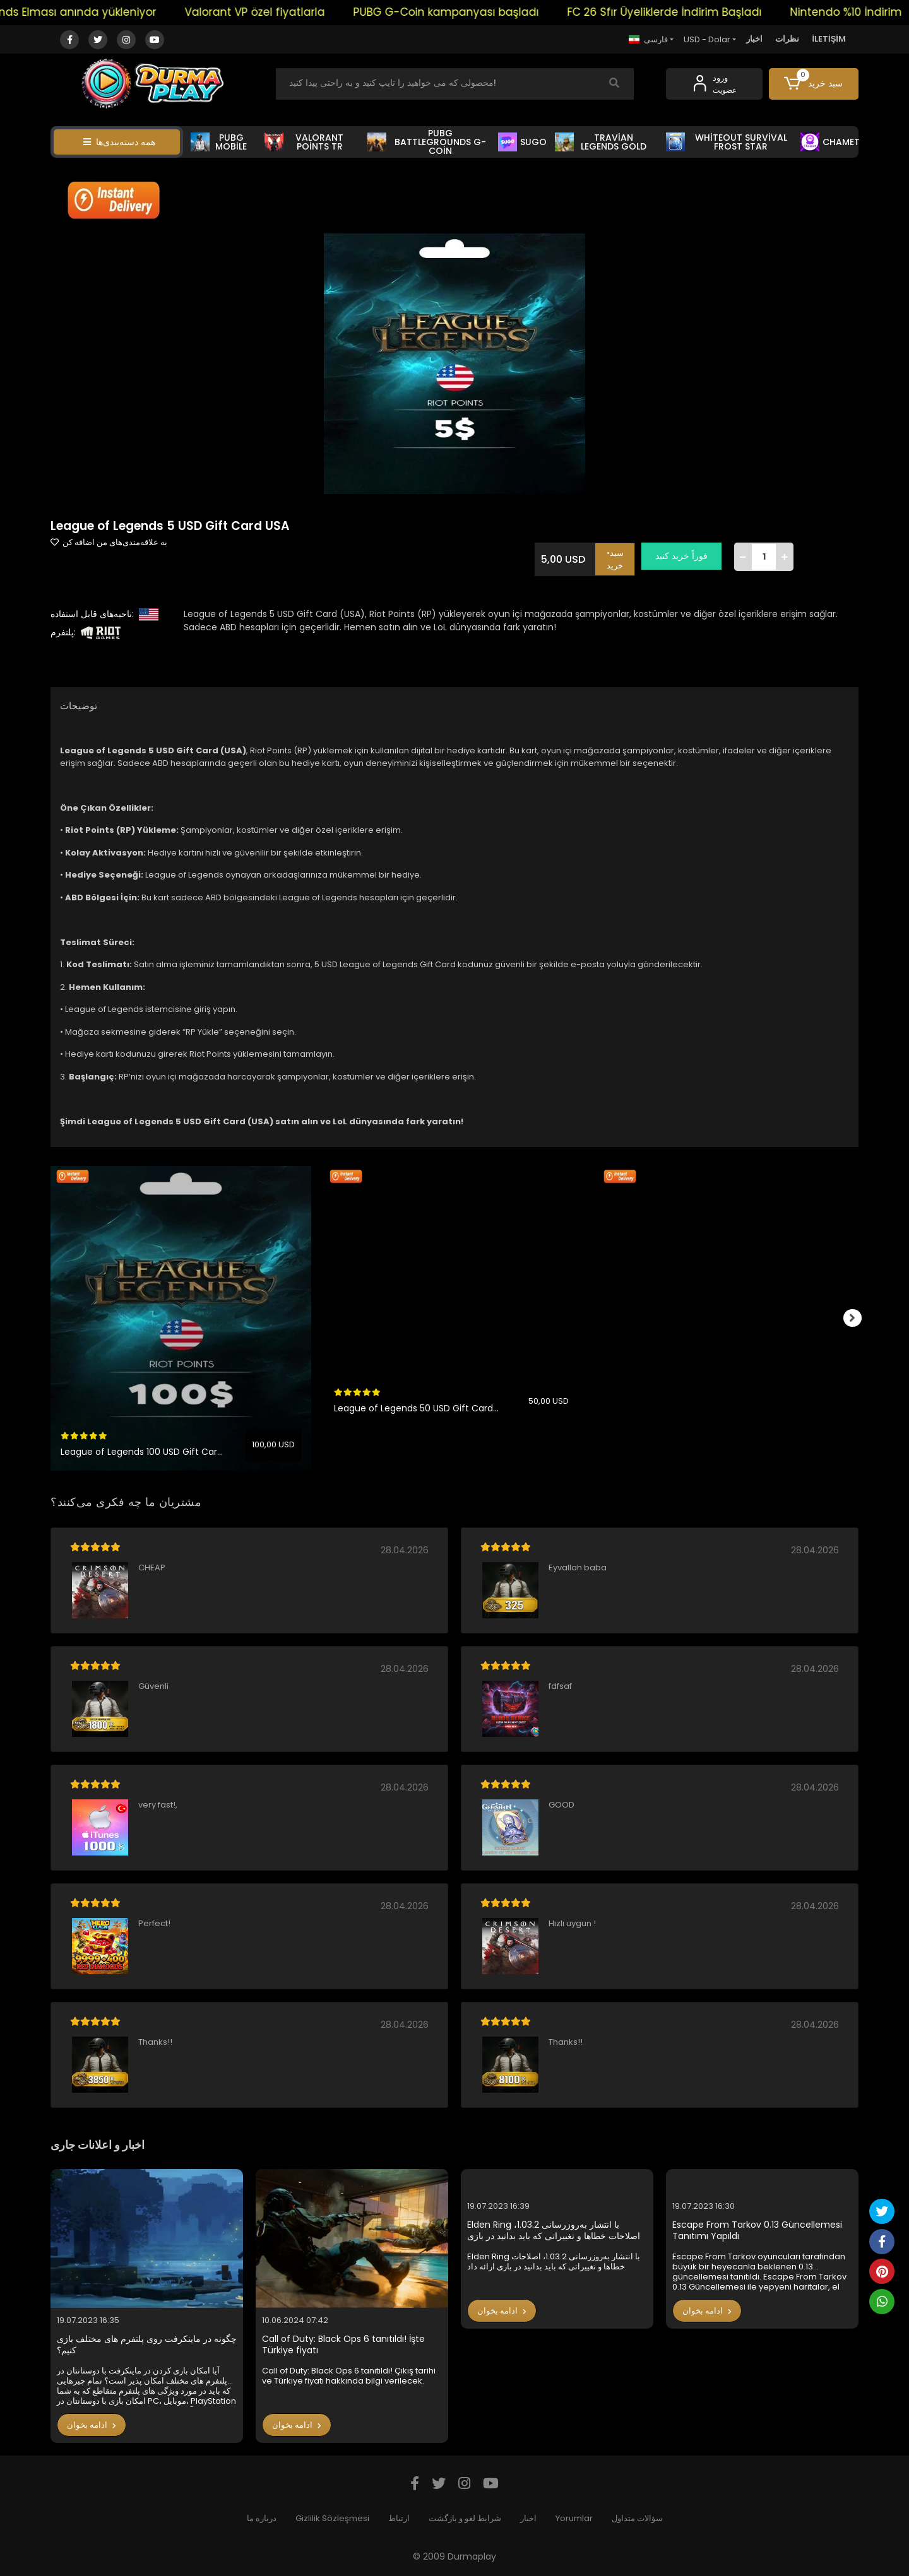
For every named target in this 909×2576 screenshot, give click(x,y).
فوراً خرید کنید (687, 556)
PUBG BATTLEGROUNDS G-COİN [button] (426, 142)
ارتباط (399, 2518)
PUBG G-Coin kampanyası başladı (487, 12)
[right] (858, 1318)
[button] (814, 84)
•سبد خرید (620, 556)
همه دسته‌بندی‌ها (119, 142)
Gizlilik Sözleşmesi (332, 2518)
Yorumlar (574, 2518)
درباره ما (261, 2518)
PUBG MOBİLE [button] (219, 142)
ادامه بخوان (91, 2425)
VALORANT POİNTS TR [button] (303, 142)
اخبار (754, 39)
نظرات (787, 39)
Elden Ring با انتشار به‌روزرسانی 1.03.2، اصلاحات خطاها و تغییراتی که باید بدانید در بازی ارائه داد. (553, 2230)
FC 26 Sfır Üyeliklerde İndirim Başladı (706, 12)
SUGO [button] (522, 141)
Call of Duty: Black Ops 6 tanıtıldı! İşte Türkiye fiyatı (343, 2344)
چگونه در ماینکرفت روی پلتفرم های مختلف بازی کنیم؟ (147, 2344)
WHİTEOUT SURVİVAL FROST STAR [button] (726, 142)
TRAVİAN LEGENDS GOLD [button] (601, 142)
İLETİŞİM (829, 39)
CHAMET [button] (829, 141)
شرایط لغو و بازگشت (465, 2518)
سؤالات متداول (637, 2518)
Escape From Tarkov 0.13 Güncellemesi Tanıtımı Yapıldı (757, 2230)
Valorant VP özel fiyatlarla (296, 12)
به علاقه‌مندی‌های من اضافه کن (108, 542)
